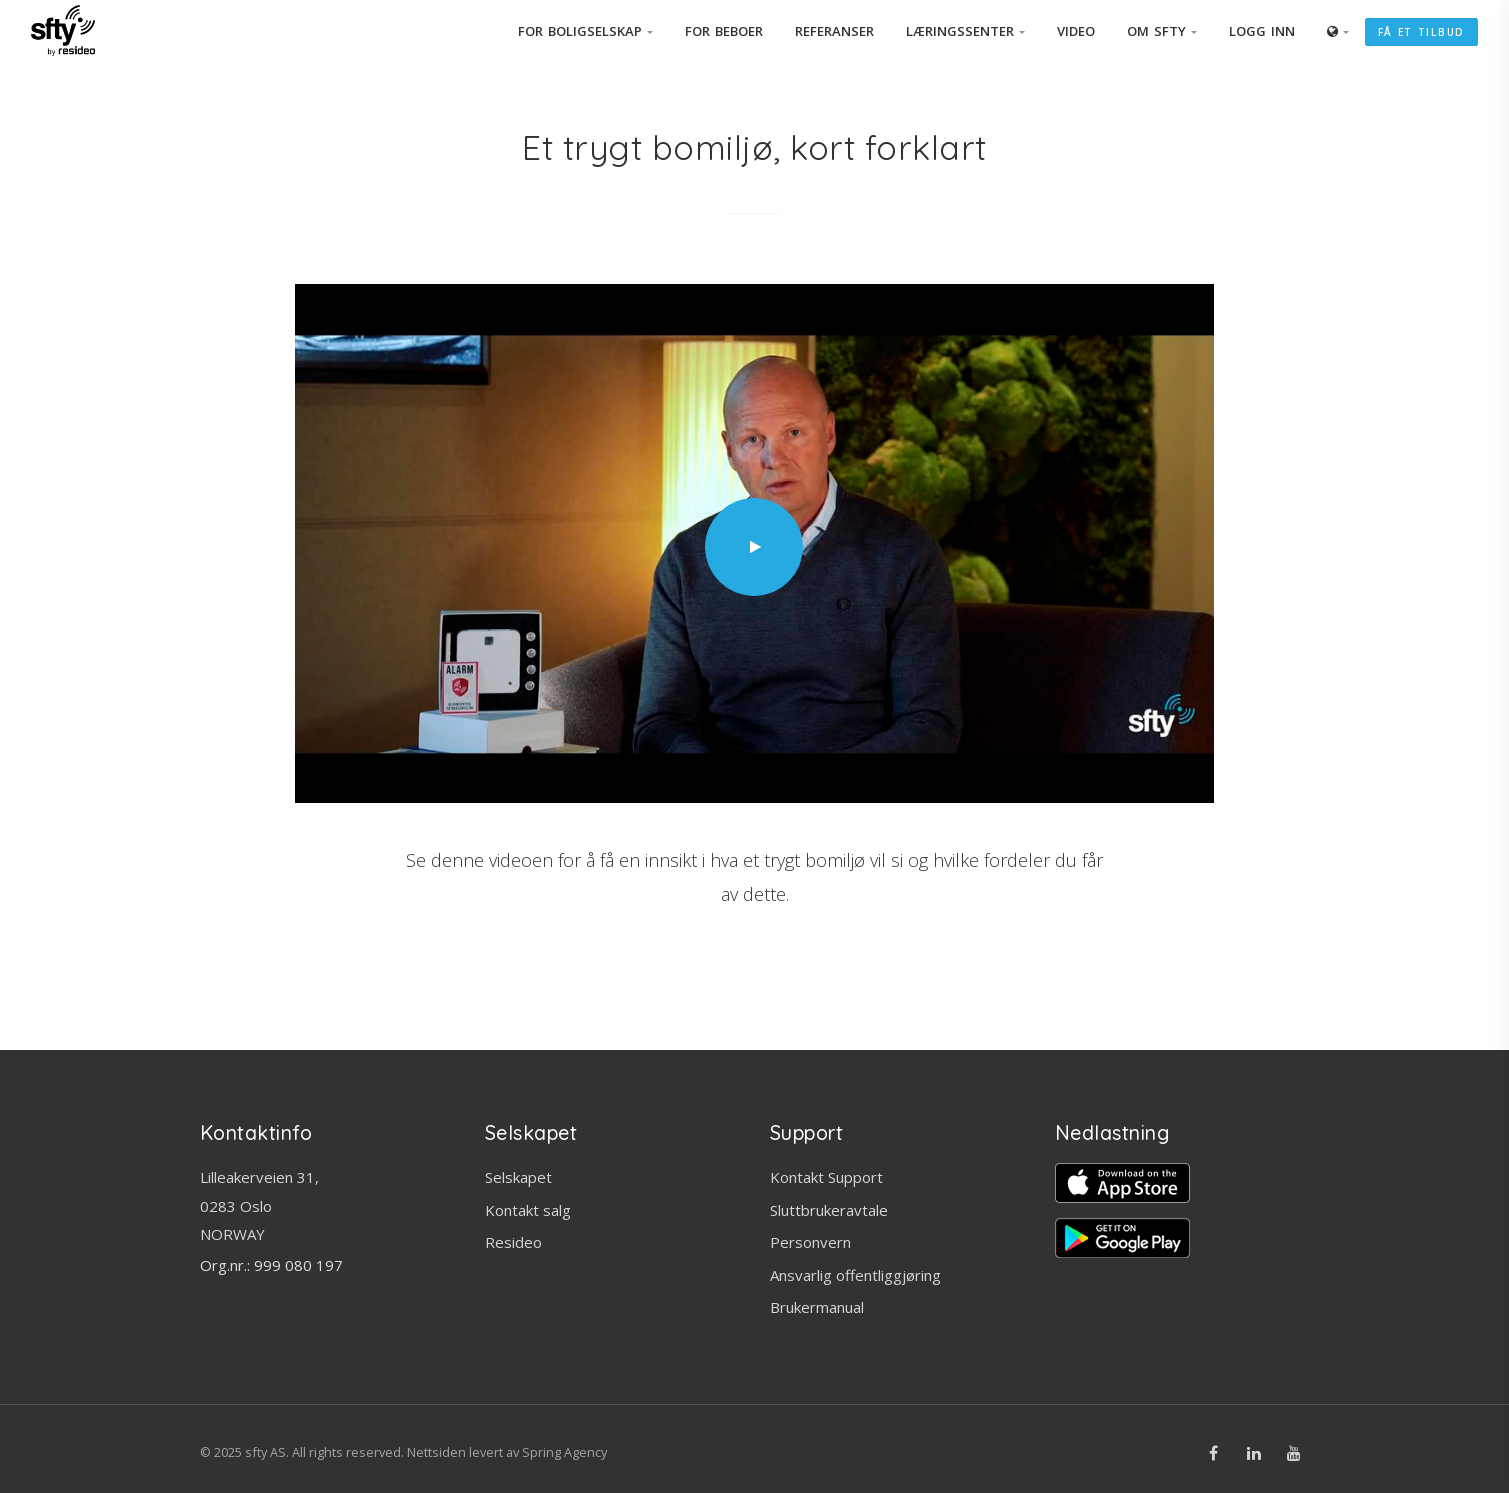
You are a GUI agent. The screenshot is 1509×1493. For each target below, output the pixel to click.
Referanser (834, 31)
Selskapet (518, 1177)
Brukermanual (817, 1307)
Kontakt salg (528, 1210)
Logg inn (1262, 31)
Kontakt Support (826, 1177)
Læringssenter (965, 31)
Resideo (513, 1242)
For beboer (724, 31)
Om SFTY (1162, 31)
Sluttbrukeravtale (829, 1210)
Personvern (810, 1242)
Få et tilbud (1421, 32)
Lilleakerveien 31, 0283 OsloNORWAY (259, 1205)
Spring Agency (564, 1452)
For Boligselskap (585, 31)
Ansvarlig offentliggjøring (855, 1275)
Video (1076, 31)
